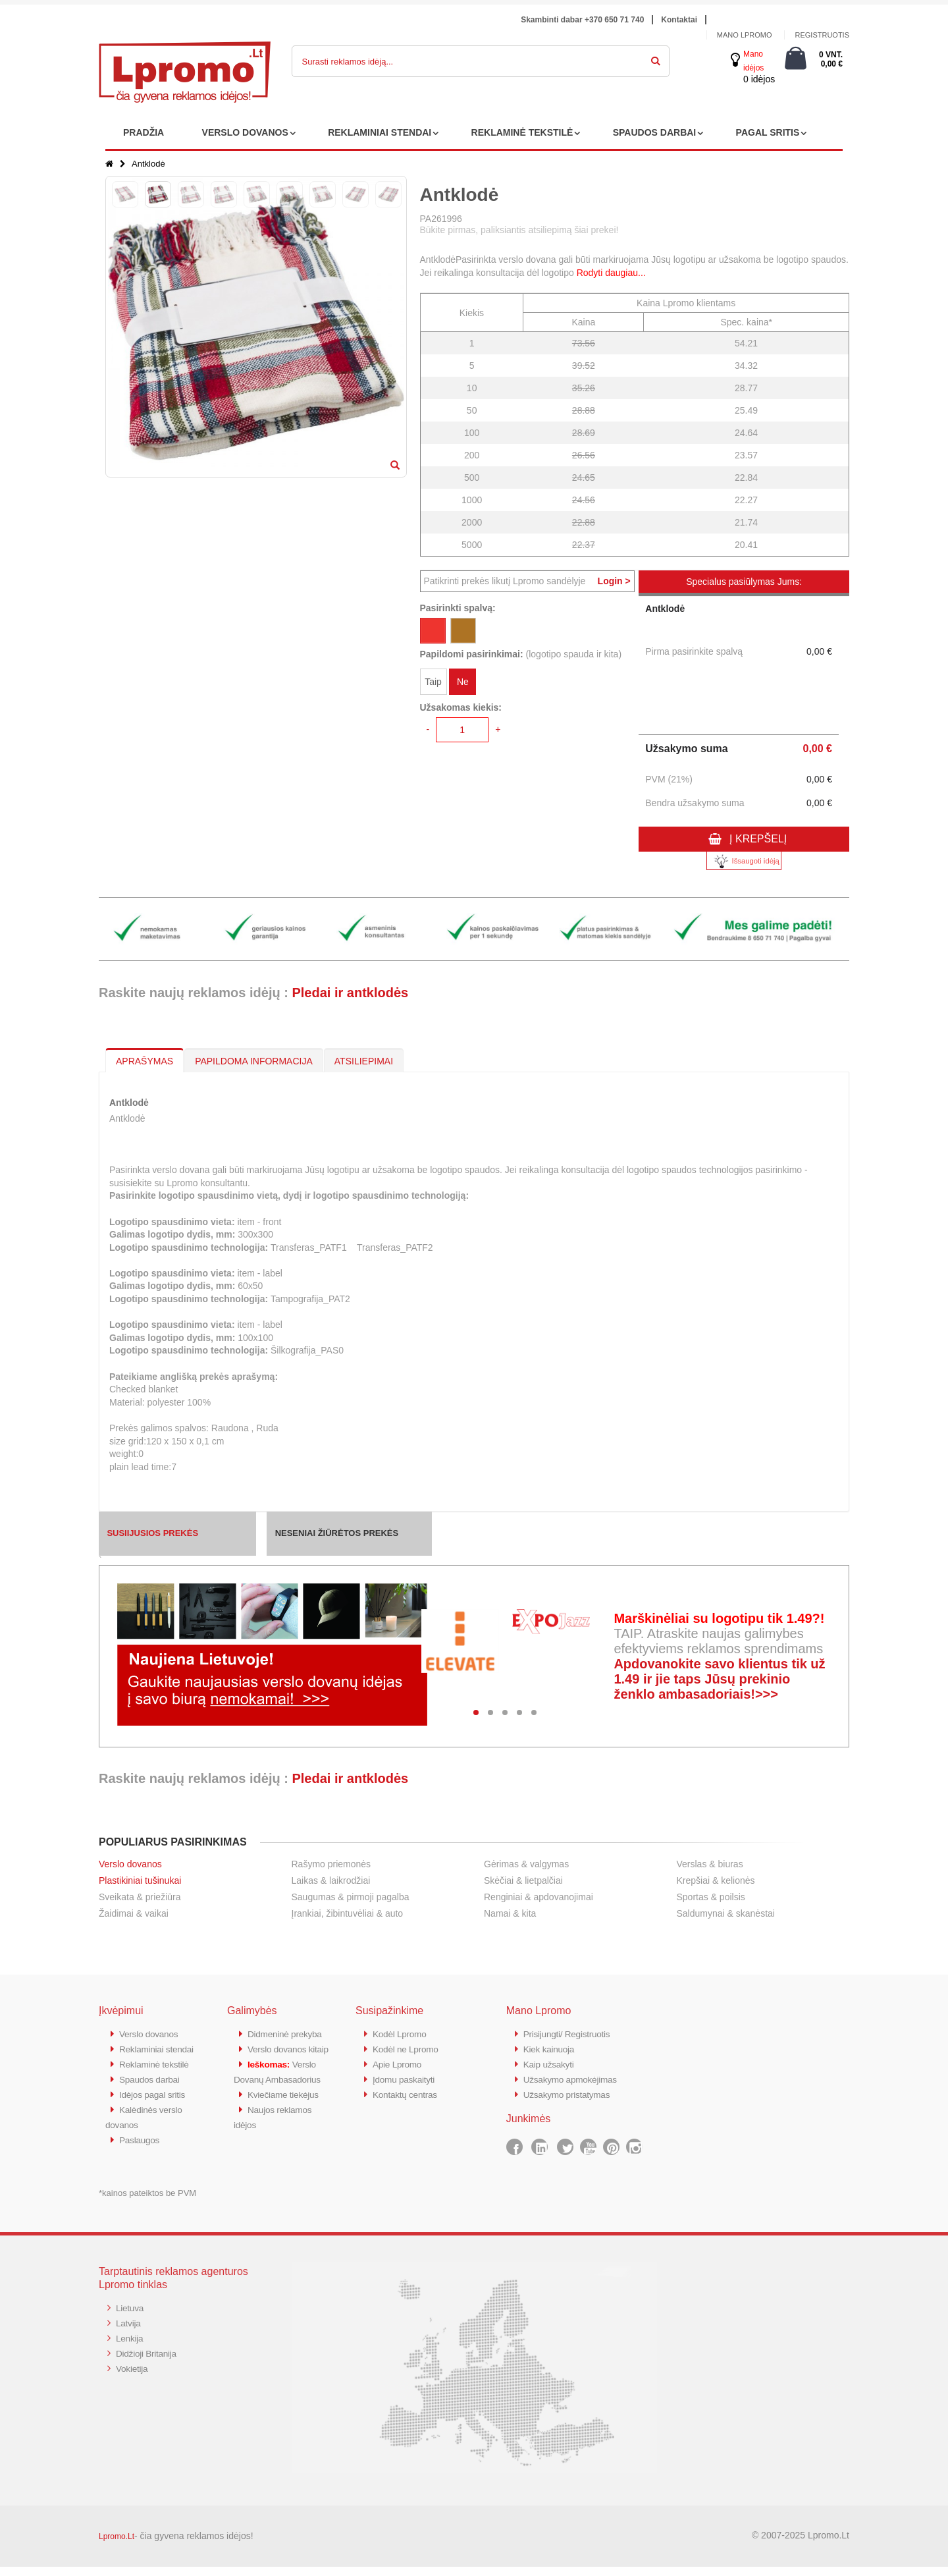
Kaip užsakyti (551, 2062)
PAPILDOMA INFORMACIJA (254, 1061)
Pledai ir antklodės (350, 992)
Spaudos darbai (152, 2091)
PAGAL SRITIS (768, 132)
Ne (463, 683)
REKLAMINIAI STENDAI (379, 132)
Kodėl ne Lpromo (409, 2048)
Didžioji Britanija (149, 2360)
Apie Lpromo (400, 2062)
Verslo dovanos (130, 1864)
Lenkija (130, 2345)
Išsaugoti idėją (744, 861)
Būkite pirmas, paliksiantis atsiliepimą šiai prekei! (519, 230)
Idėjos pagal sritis (155, 2106)
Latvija (129, 2331)
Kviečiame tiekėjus (287, 2135)
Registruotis (822, 35)
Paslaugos (141, 2149)
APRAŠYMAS (144, 1061)
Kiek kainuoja (551, 2048)
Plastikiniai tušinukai (140, 1880)
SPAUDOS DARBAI (655, 132)
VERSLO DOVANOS (245, 132)
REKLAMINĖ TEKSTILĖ (522, 132)
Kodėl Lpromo (402, 2033)
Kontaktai (679, 19)
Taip (433, 683)
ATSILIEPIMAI (363, 1061)
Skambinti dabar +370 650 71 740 (582, 19)
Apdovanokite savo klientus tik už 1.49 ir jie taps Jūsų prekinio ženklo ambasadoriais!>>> (719, 1679)
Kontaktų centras (408, 2091)
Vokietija (133, 2374)
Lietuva (131, 2316)
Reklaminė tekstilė (157, 2077)
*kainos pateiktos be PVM (147, 2202)
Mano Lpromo (744, 35)
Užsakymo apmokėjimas (575, 2077)
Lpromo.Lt (116, 2545)
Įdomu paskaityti (407, 2077)
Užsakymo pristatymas (571, 2091)
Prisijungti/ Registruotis (571, 2033)
